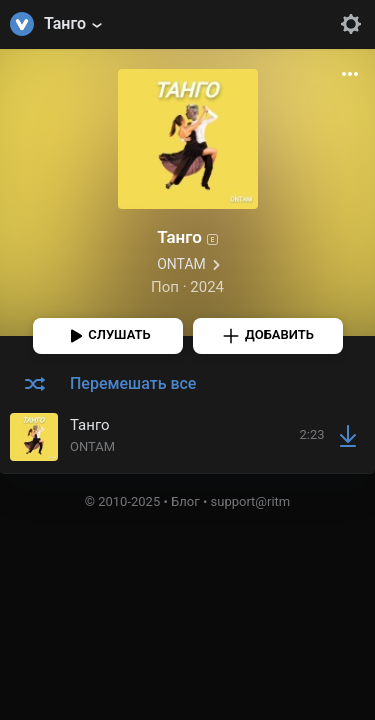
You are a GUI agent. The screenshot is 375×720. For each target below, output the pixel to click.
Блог (185, 501)
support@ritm (251, 501)
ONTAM (181, 264)
